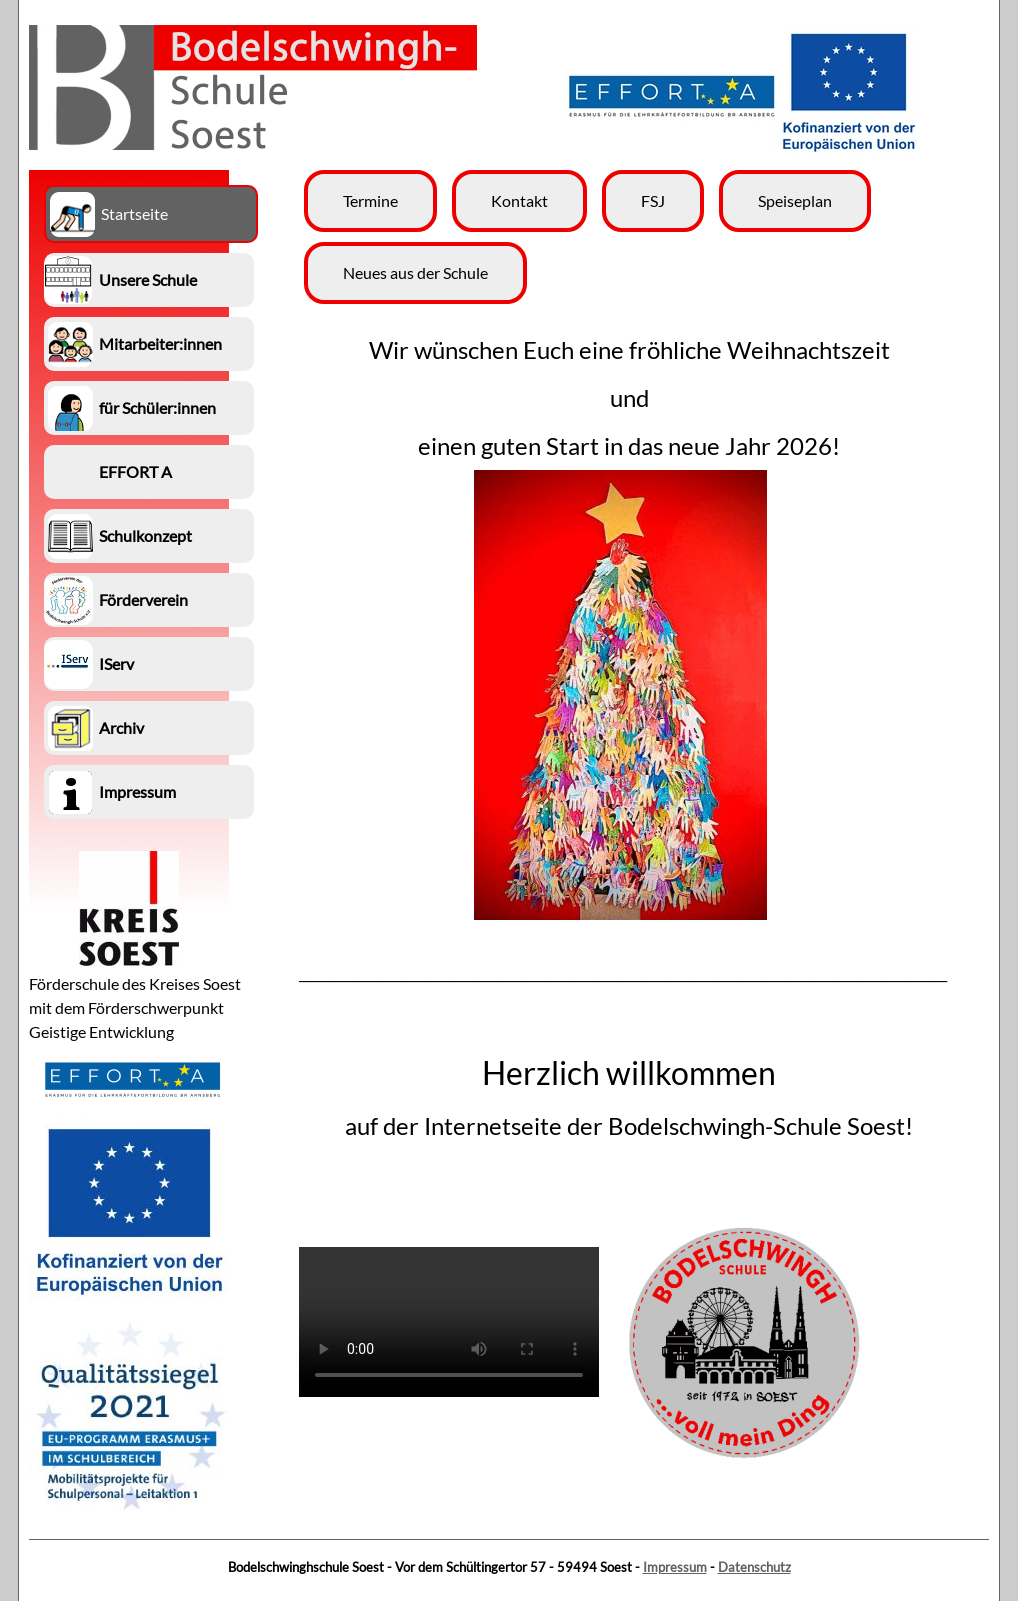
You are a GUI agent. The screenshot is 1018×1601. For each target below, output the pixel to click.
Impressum (675, 1567)
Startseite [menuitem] (134, 213)
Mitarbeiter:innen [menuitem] (160, 343)
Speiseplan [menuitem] (795, 200)
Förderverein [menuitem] (143, 599)
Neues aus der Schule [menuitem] (415, 272)
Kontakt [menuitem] (519, 200)
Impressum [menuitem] (137, 791)
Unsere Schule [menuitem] (148, 279)
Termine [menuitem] (370, 200)
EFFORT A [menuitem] (135, 471)
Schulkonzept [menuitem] (145, 535)
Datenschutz (754, 1567)
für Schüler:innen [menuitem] (157, 407)
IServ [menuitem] (116, 663)
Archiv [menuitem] (121, 727)
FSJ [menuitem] (653, 200)
